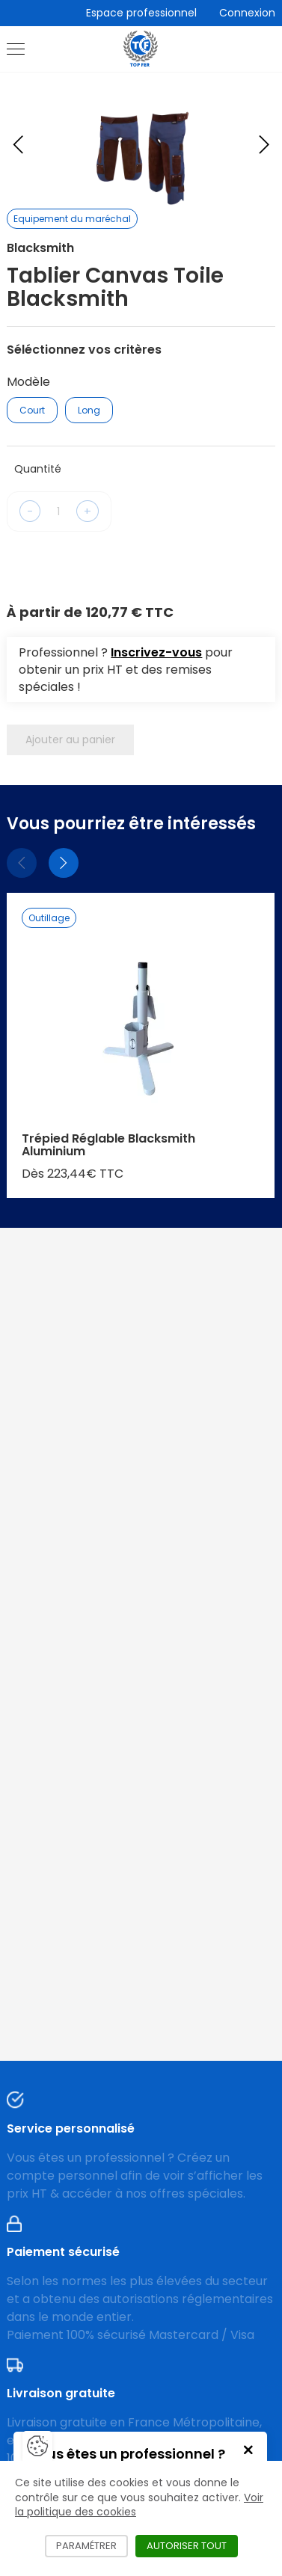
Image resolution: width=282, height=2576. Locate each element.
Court (32, 410)
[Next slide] (264, 144)
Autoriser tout (192, 2546)
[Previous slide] (18, 144)
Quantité (37, 468)
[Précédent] (22, 863)
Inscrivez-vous (156, 652)
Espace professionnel (141, 12)
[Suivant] (64, 863)
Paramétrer (92, 2546)
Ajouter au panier (70, 739)
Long (89, 410)
